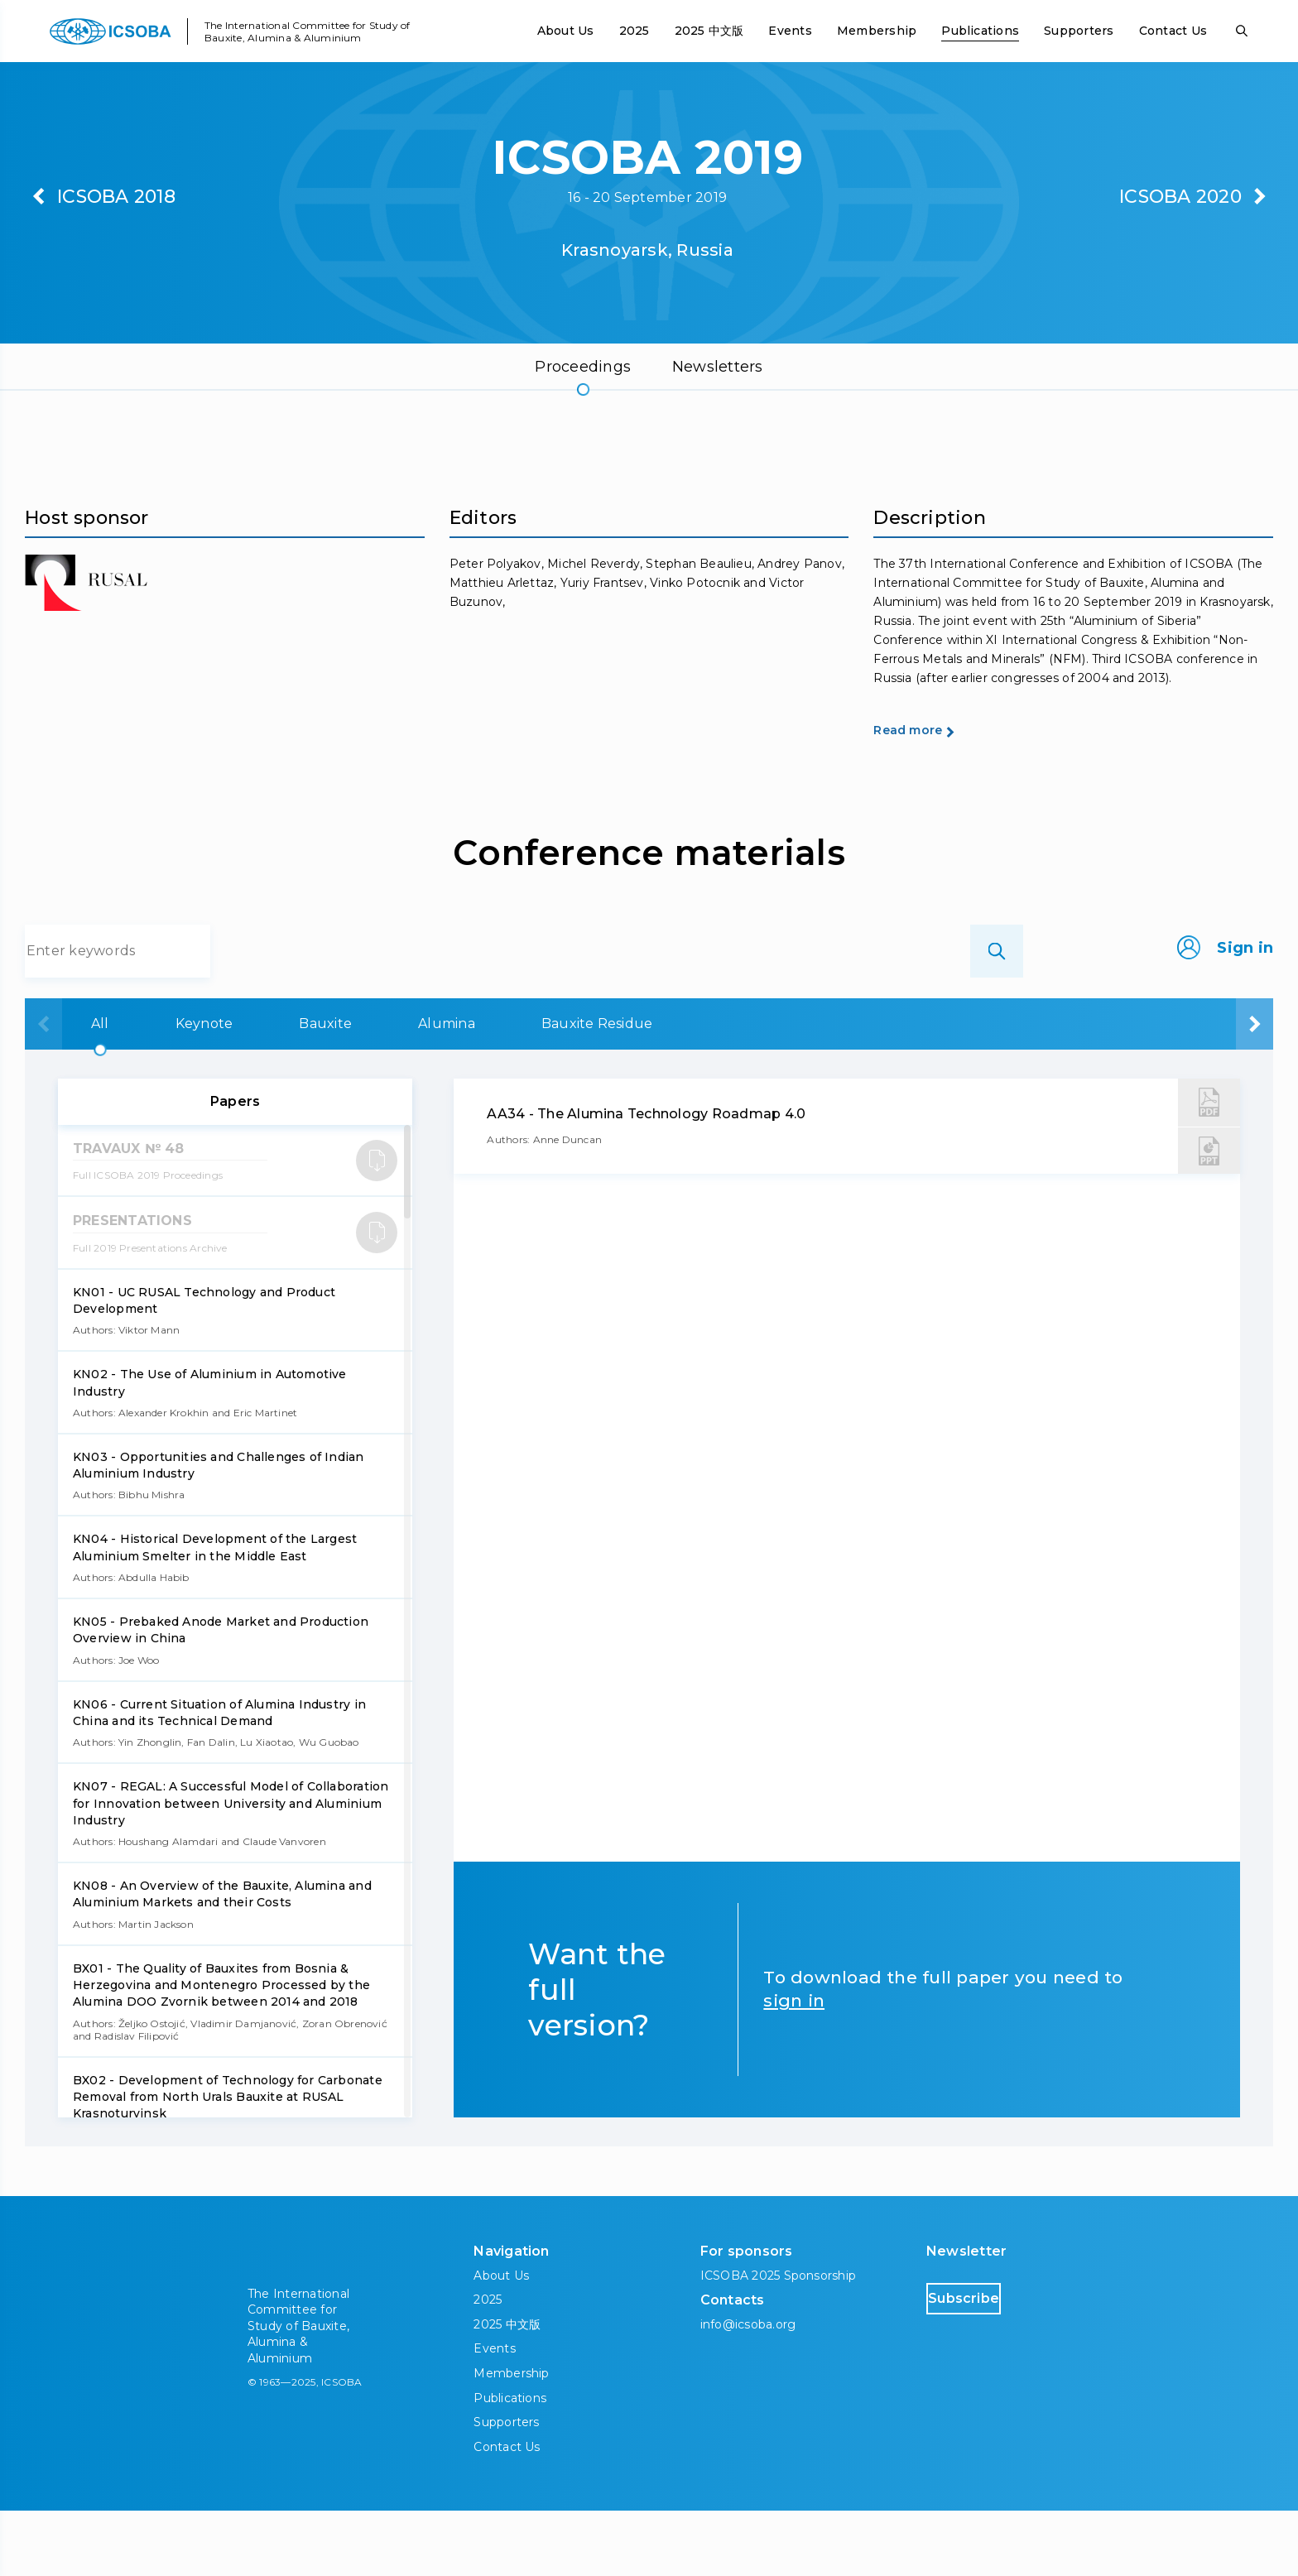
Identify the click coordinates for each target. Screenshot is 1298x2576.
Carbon (996, 1089)
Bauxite (422, 1089)
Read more (937, 794)
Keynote (249, 1089)
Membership (876, 30)
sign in (793, 2065)
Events (789, 30)
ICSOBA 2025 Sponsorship (778, 2340)
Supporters (1078, 30)
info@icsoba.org (748, 2389)
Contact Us (1173, 30)
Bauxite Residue (797, 1089)
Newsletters (717, 367)
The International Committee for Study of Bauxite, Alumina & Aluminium (307, 31)
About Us (565, 30)
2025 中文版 (709, 30)
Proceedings (583, 367)
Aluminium (1176, 1089)
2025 (634, 30)
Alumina (594, 1089)
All (93, 1089)
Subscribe (996, 2363)
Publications (980, 30)
